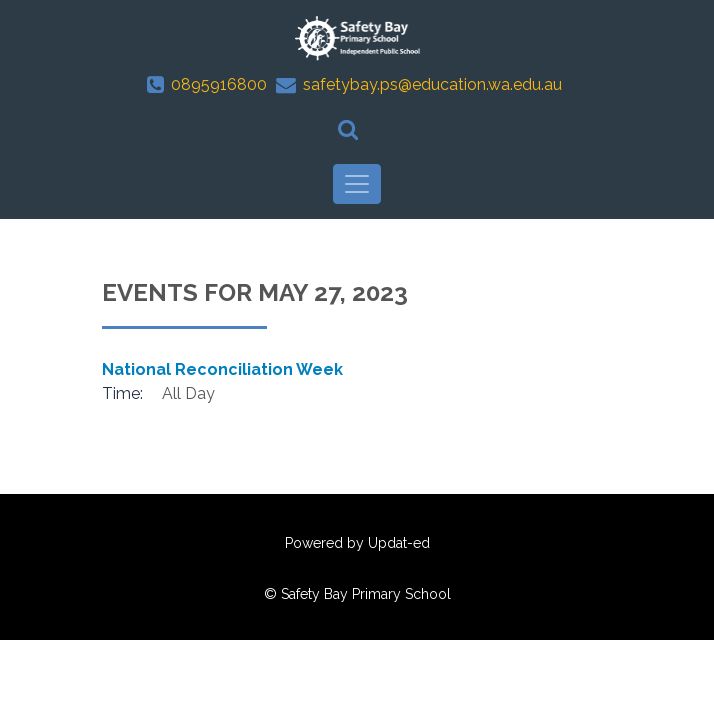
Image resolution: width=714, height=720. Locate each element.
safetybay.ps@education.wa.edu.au (432, 84)
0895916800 (219, 84)
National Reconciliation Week (222, 369)
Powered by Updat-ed (357, 543)
